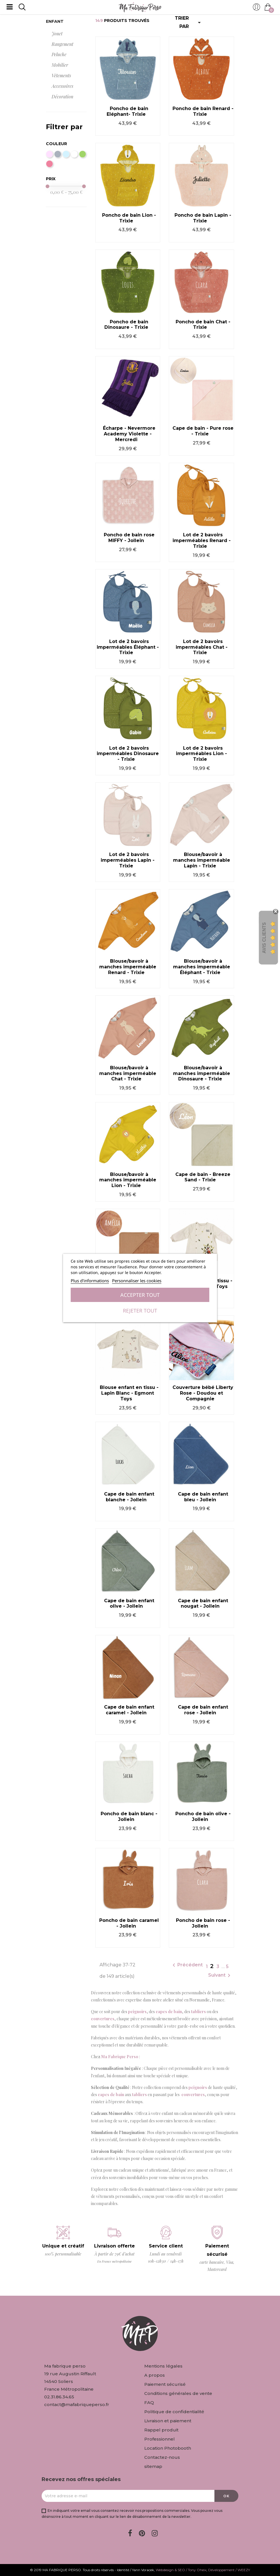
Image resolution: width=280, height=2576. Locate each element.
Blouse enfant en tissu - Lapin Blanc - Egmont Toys (129, 1393)
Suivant (220, 1975)
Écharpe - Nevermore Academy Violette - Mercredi (129, 433)
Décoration (62, 97)
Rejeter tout (140, 1310)
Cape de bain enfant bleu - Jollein (203, 1496)
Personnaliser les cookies (136, 1280)
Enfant (55, 21)
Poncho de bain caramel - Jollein (129, 1923)
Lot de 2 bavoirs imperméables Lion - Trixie (201, 753)
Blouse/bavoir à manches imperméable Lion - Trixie (127, 1180)
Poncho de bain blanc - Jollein (129, 1816)
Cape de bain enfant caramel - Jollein (129, 1709)
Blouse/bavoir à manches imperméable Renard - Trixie (127, 966)
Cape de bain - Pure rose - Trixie (203, 431)
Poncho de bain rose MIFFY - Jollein (129, 537)
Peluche (59, 54)
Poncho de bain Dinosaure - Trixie (126, 324)
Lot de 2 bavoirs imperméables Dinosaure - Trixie (128, 753)
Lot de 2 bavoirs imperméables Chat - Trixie (202, 647)
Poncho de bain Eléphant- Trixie (127, 111)
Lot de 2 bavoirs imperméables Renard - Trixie (202, 540)
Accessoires (62, 86)
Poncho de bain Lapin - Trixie (203, 218)
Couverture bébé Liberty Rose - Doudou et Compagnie (203, 1393)
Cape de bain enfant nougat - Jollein (203, 1603)
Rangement (62, 44)
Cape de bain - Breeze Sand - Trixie (202, 1177)
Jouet (57, 33)
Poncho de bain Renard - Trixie (203, 111)
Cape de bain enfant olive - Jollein (129, 1603)
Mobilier (60, 65)
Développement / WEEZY (229, 2570)
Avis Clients (264, 937)
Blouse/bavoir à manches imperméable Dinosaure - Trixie (201, 1073)
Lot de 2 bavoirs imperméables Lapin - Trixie (128, 860)
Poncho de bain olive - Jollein (203, 1816)
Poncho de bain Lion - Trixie (129, 218)
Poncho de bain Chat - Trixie (203, 324)
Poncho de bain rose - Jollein (203, 1923)
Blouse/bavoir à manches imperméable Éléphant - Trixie (201, 966)
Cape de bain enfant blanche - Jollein (129, 1496)
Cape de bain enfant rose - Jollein (203, 1709)
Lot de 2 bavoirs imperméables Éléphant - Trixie (128, 647)
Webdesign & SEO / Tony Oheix (181, 2570)
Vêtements (61, 75)
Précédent (187, 1965)
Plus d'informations (90, 1280)
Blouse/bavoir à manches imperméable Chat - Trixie (127, 1073)
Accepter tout (140, 1294)
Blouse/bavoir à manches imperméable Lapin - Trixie (201, 860)
